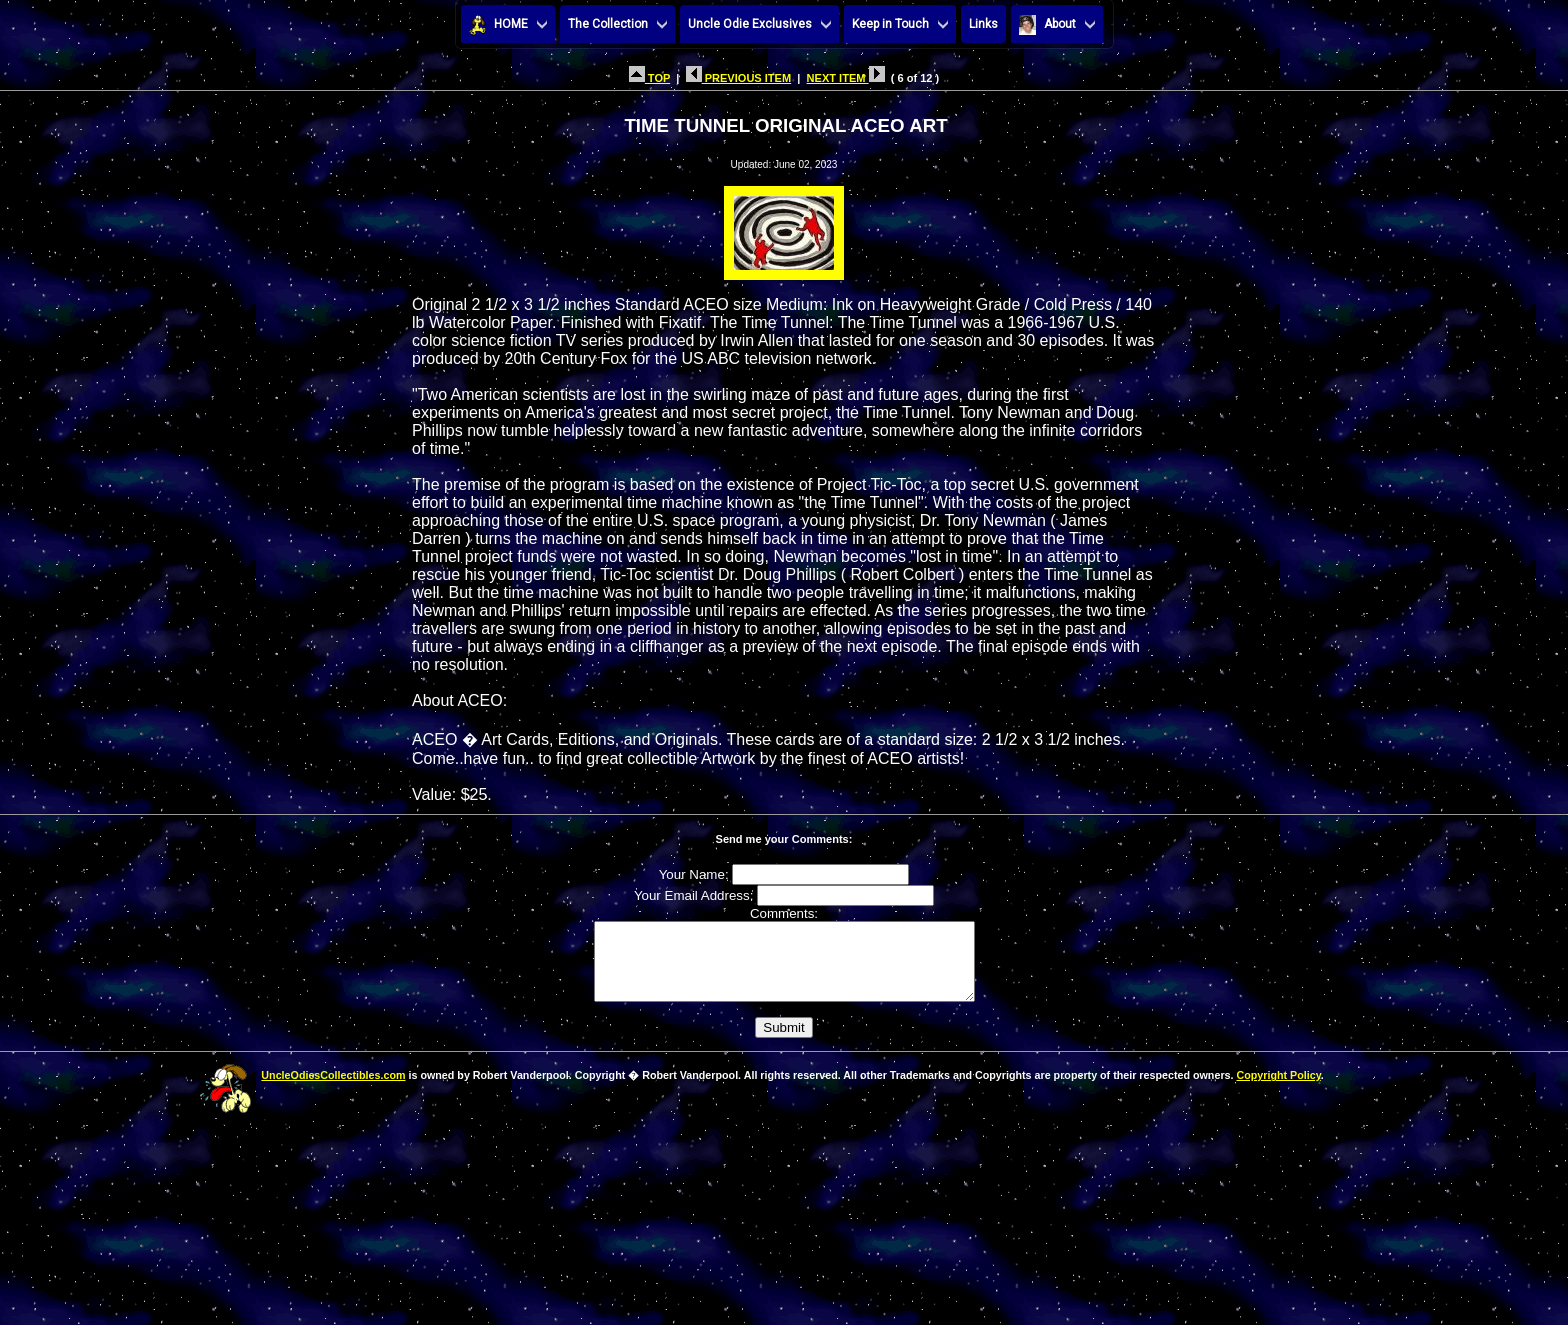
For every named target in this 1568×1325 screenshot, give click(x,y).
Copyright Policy (1278, 1090)
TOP (649, 78)
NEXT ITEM (846, 78)
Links (983, 24)
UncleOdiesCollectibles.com (333, 1090)
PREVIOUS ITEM (739, 78)
